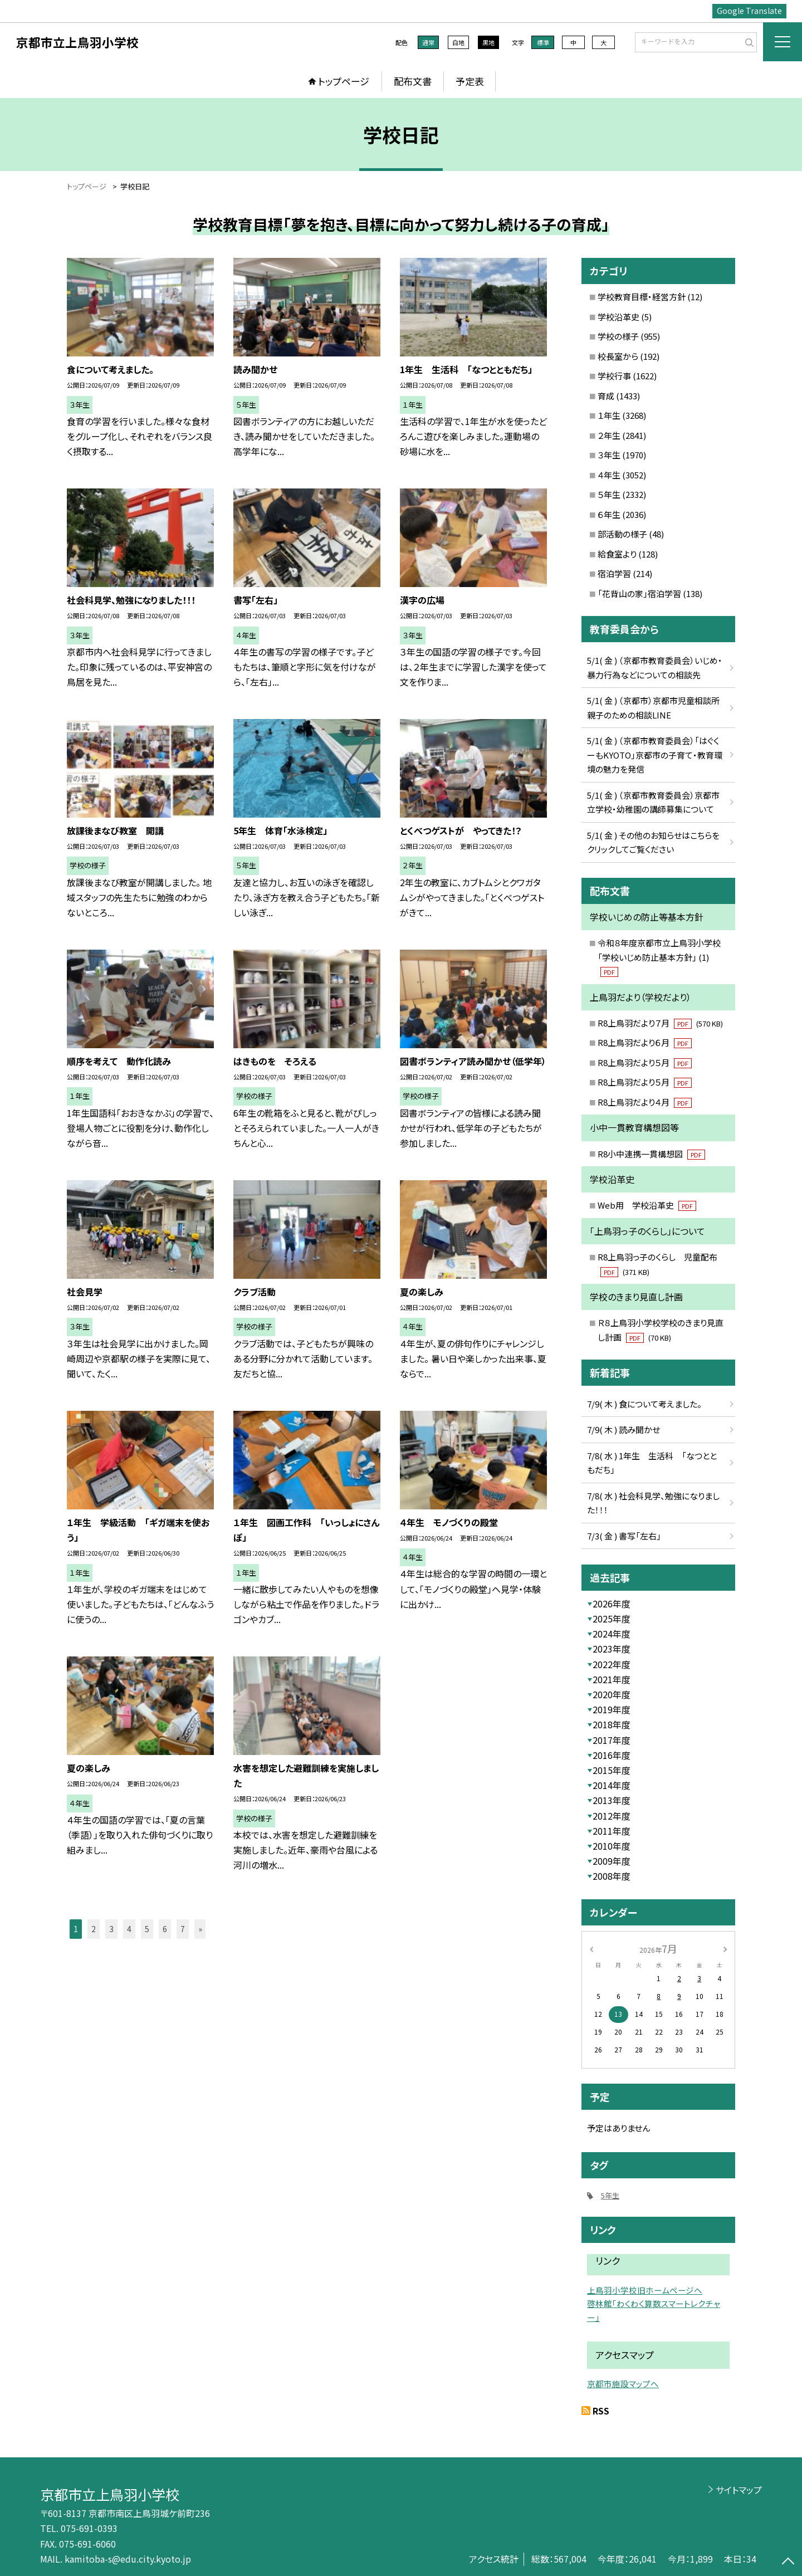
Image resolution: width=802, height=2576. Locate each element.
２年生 (609, 435)
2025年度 (611, 1618)
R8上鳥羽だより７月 (660, 1023)
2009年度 (611, 1861)
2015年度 (611, 1770)
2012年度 (611, 1815)
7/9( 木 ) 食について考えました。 (644, 1404)
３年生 (609, 455)
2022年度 (611, 1664)
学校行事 (614, 376)
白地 (458, 42)
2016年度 (611, 1755)
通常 (428, 42)
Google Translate (749, 10)
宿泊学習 (614, 573)
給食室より (617, 554)
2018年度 (611, 1724)
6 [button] (165, 1928)
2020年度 (611, 1694)
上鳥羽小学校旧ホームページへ (644, 2290)
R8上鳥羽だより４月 (645, 1102)
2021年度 (611, 1679)
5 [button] (147, 1928)
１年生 (609, 415)
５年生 (609, 494)
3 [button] (111, 1928)
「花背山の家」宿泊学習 (639, 593)
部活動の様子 (622, 534)
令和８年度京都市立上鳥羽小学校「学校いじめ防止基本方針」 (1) (659, 957)
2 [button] (93, 1928)
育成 (606, 396)
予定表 (470, 81)
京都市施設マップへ (623, 2383)
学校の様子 (618, 336)
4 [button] (129, 1928)
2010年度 (611, 1845)
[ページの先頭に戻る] (788, 2562)
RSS (601, 2410)
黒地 (488, 42)
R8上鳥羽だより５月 (645, 1062)
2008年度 (611, 1876)
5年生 (610, 2195)
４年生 (609, 475)
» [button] (200, 1928)
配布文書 (413, 81)
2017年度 (611, 1740)
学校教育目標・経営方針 (642, 296)
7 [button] (182, 1928)
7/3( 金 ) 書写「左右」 (624, 1536)
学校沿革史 (618, 316)
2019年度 (611, 1709)
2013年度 (611, 1800)
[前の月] (591, 1948)
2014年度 (611, 1785)
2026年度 (611, 1603)
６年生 (609, 514)
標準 (543, 42)
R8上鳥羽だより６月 (645, 1042)
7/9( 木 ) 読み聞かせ (623, 1429)
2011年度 (611, 1830)
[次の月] (725, 1948)
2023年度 (611, 1648)
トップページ (343, 81)
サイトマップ (739, 2489)
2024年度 (611, 1633)
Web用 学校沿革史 (647, 1205)
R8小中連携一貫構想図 (651, 1154)
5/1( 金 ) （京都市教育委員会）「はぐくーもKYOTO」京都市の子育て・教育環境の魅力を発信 (654, 755)
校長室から (618, 356)
